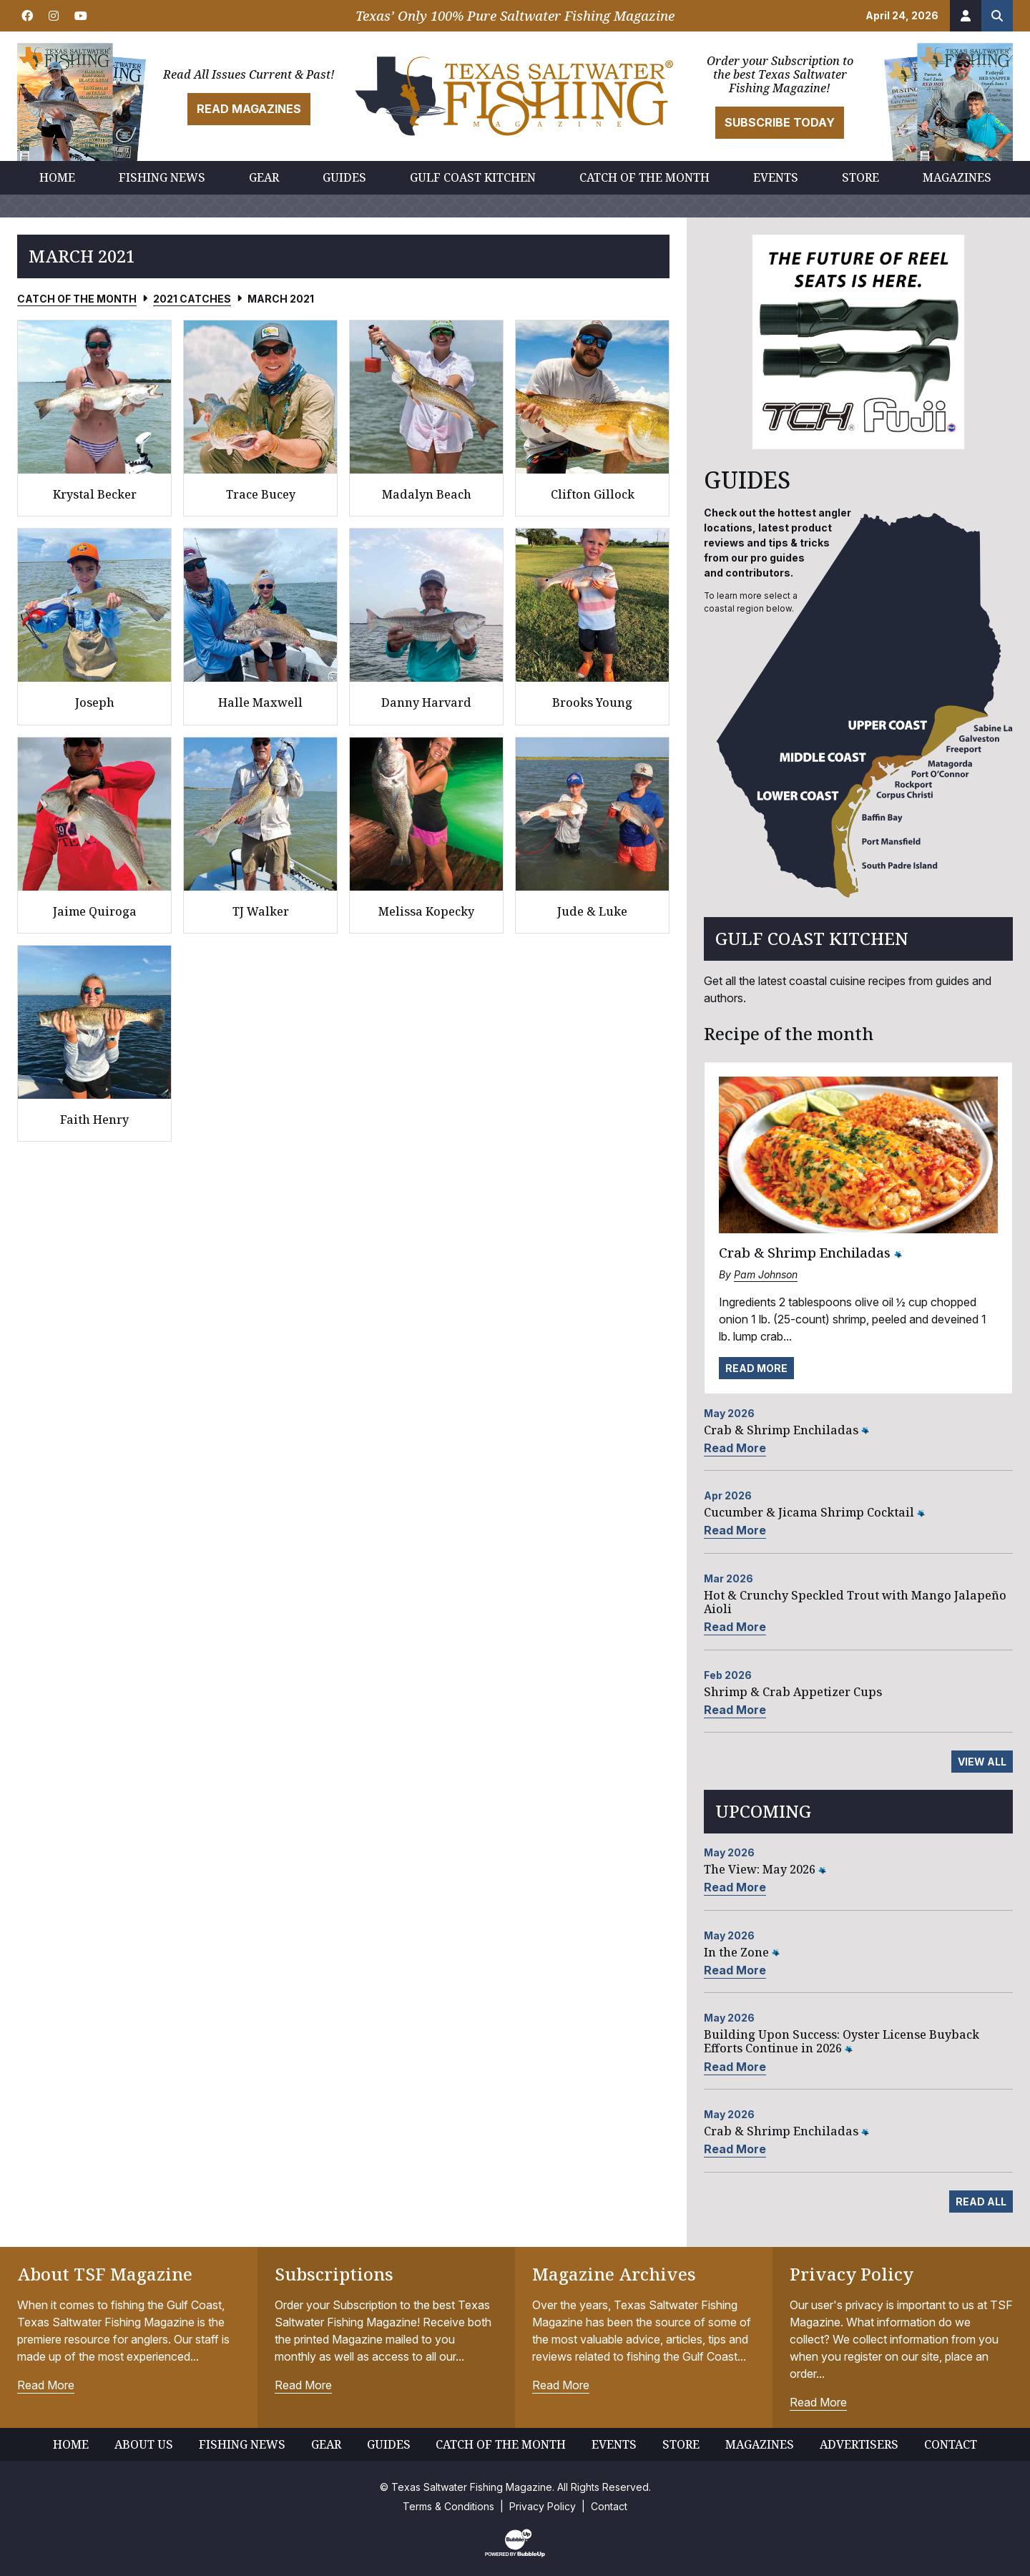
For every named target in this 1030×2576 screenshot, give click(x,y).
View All (982, 1761)
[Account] (965, 15)
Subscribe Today (780, 122)
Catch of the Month (77, 299)
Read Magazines (249, 109)
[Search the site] (997, 15)
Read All (981, 2201)
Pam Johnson (766, 1274)
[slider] (858, 342)
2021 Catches (192, 299)
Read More (756, 1368)
